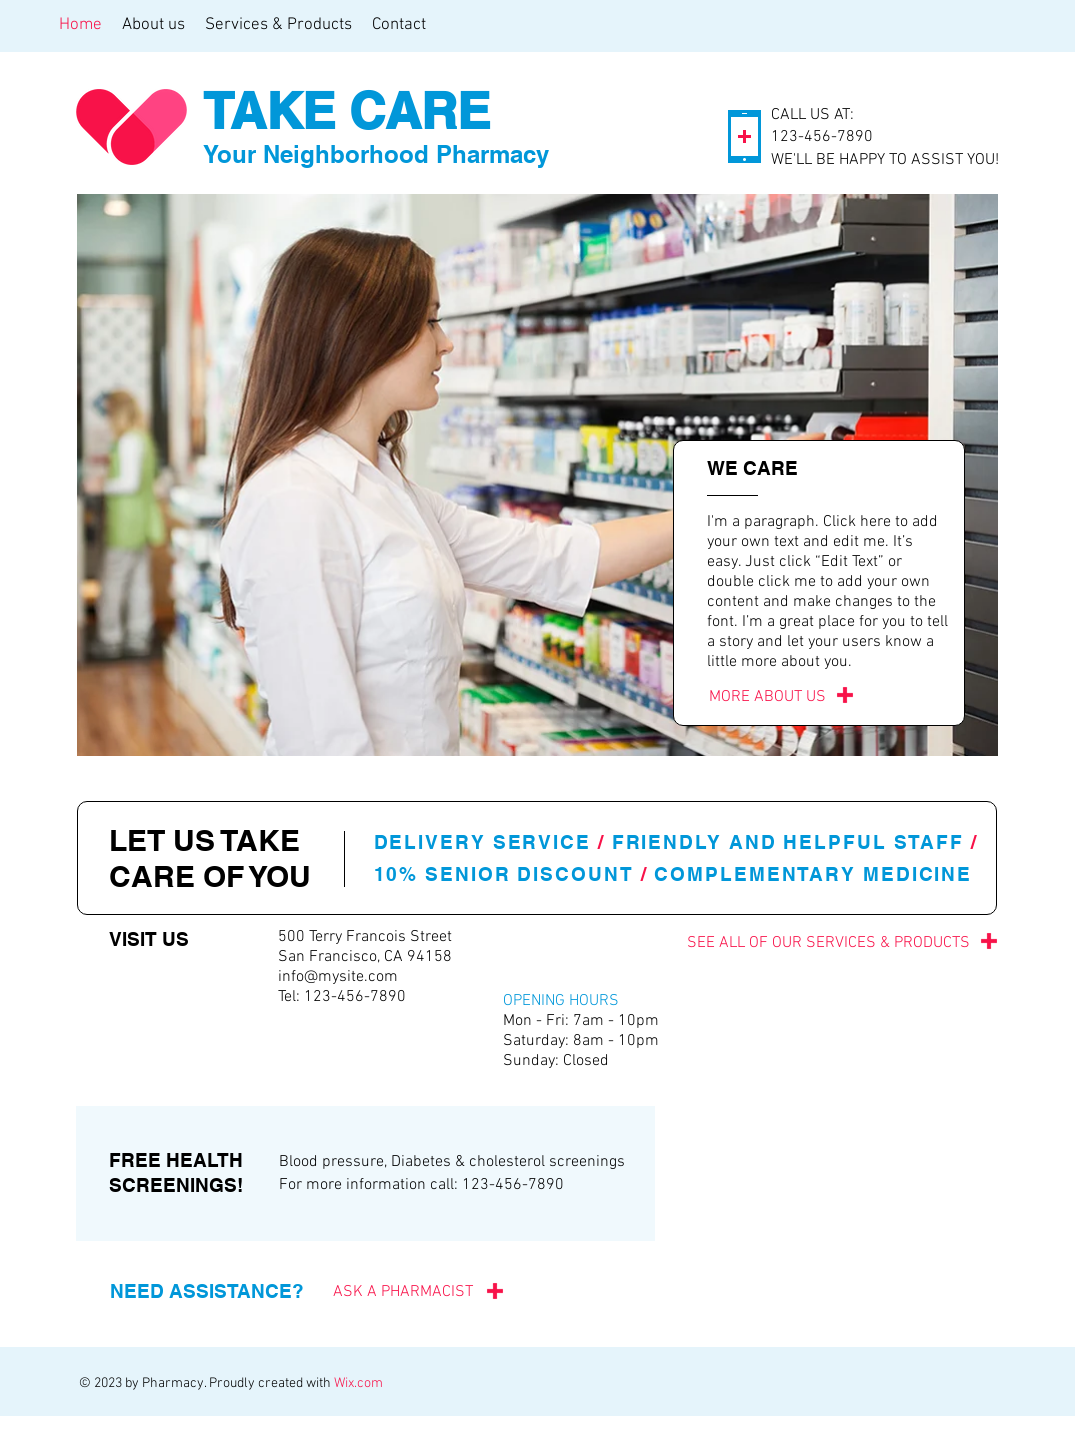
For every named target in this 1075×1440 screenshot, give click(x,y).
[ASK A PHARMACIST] (394, 1292)
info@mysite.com (338, 977)
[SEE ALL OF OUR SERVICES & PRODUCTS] (779, 943)
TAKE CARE (346, 110)
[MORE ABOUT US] (767, 697)
